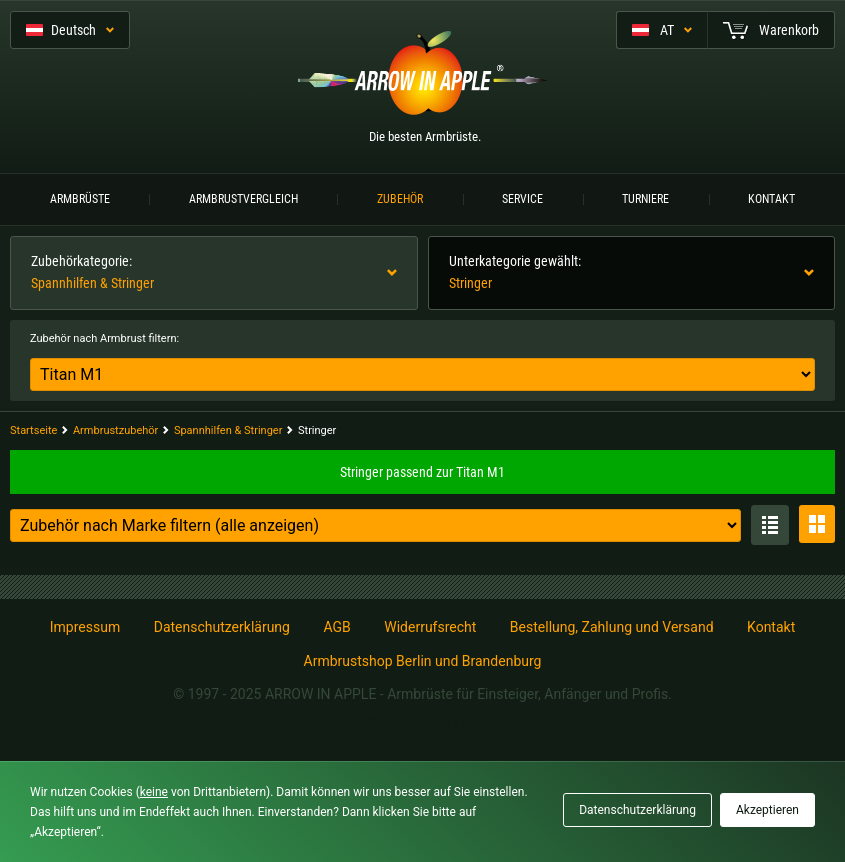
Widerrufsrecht (430, 627)
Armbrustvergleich (243, 199)
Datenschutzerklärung (222, 627)
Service (522, 199)
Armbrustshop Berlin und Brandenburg (423, 661)
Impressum (85, 627)
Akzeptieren (767, 810)
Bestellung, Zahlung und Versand (612, 627)
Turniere (645, 199)
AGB (336, 627)
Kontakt (771, 199)
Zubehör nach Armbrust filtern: (104, 338)
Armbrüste (80, 199)
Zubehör (400, 199)
